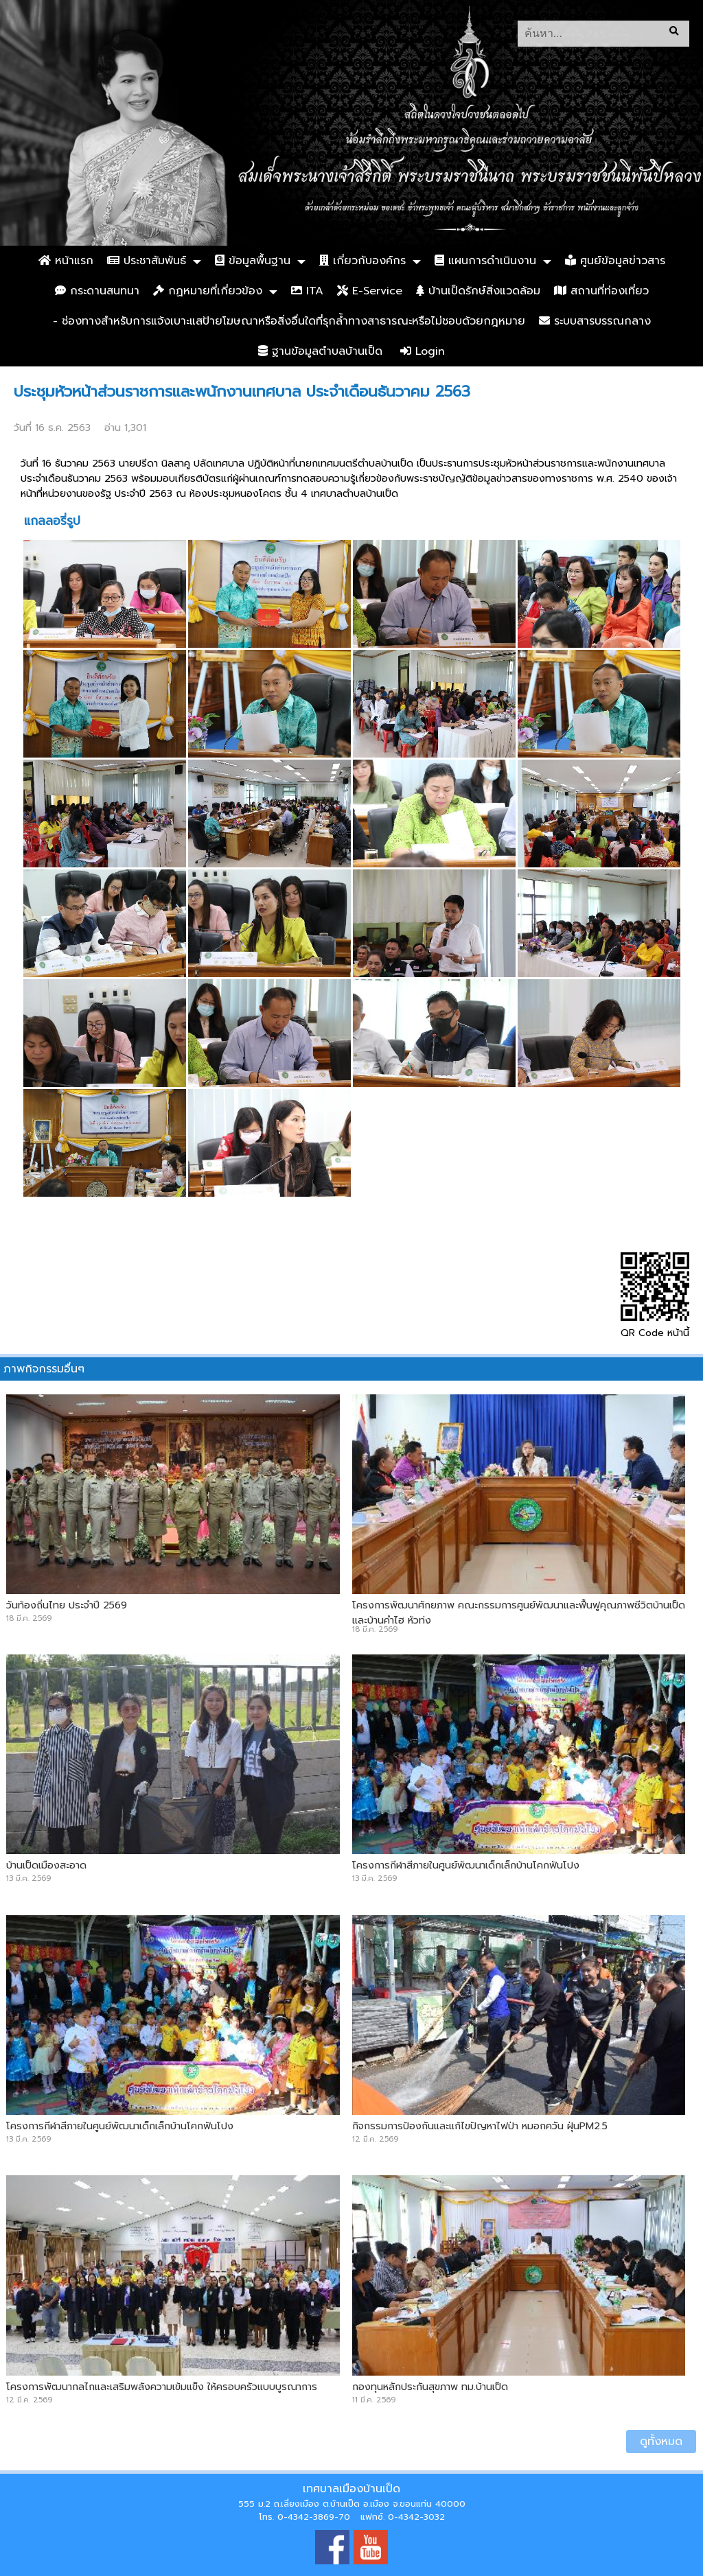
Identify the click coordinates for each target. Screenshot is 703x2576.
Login (422, 351)
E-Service (369, 291)
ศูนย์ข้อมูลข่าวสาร (615, 261)
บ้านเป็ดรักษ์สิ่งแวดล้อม (478, 291)
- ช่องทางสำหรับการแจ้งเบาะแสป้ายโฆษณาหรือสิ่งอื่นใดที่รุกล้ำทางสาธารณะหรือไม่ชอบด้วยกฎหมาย (289, 321)
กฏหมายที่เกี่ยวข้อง (207, 291)
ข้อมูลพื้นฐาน (252, 261)
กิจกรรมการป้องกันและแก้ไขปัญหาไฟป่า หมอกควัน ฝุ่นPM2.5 (480, 2125)
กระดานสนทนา (97, 291)
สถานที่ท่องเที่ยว (601, 291)
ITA (307, 291)
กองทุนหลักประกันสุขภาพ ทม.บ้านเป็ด (430, 2386)
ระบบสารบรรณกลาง (595, 321)
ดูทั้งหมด (661, 2441)
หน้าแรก (65, 261)
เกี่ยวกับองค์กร (362, 261)
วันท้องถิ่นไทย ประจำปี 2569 (66, 1605)
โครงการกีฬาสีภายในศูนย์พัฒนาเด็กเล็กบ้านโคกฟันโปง (465, 1865)
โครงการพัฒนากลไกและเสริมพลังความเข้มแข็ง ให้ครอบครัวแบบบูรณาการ (161, 2386)
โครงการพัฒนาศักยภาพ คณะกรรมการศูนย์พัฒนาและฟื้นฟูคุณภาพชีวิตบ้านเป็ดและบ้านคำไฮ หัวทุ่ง (518, 1612)
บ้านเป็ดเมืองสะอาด (46, 1865)
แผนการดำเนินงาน (485, 261)
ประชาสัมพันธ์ (146, 261)
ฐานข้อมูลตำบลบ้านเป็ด (320, 351)
